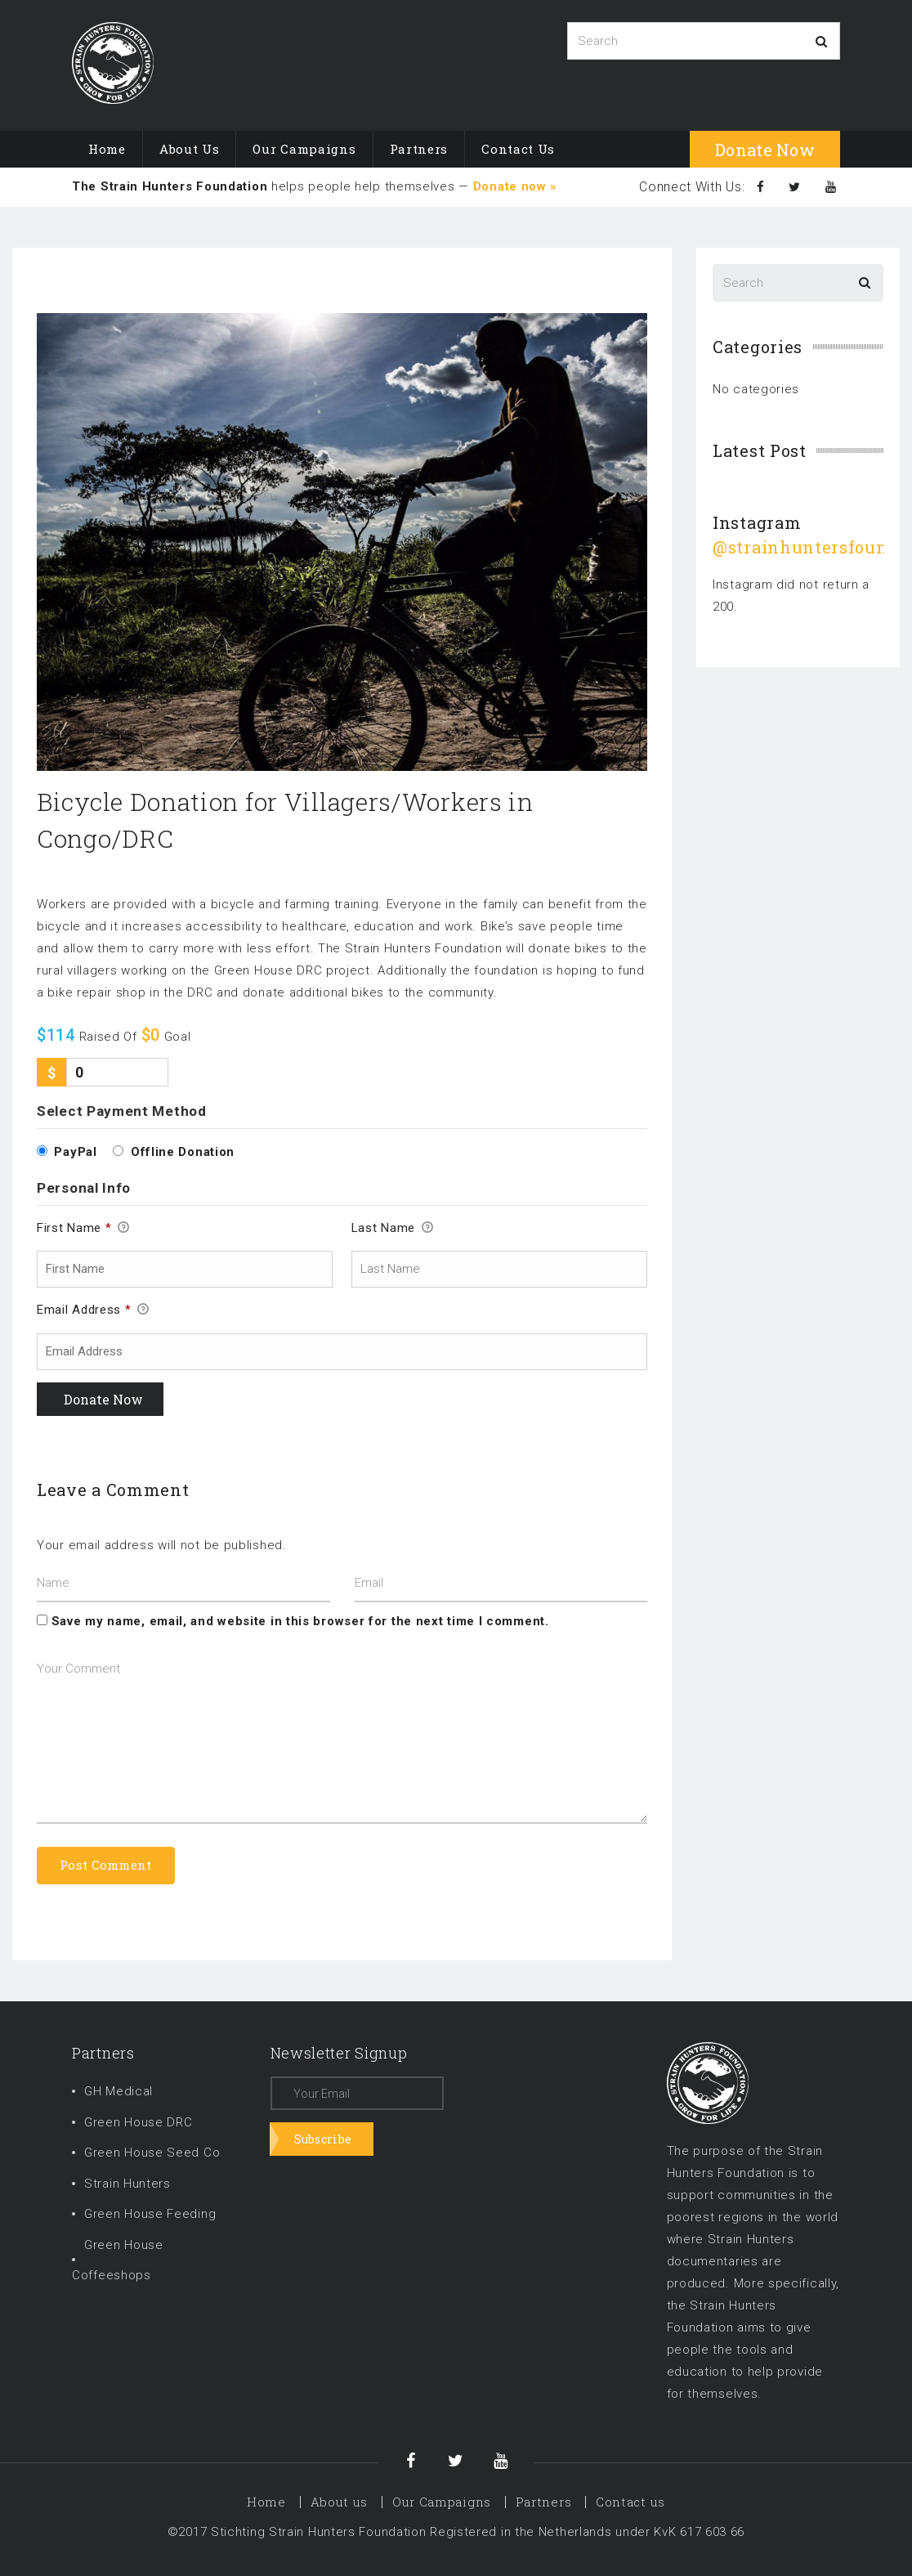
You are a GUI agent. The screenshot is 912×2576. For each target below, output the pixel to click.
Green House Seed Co (152, 2152)
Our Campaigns (304, 149)
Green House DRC (138, 2122)
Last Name (392, 1229)
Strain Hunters (127, 2183)
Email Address (93, 1310)
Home (107, 149)
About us (189, 149)
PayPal (75, 1152)
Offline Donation (183, 1152)
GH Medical (118, 2091)
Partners (419, 149)
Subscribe (323, 2139)
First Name (83, 1229)
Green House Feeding (150, 2213)
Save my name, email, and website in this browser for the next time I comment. (300, 1621)
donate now (765, 149)
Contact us (518, 149)
